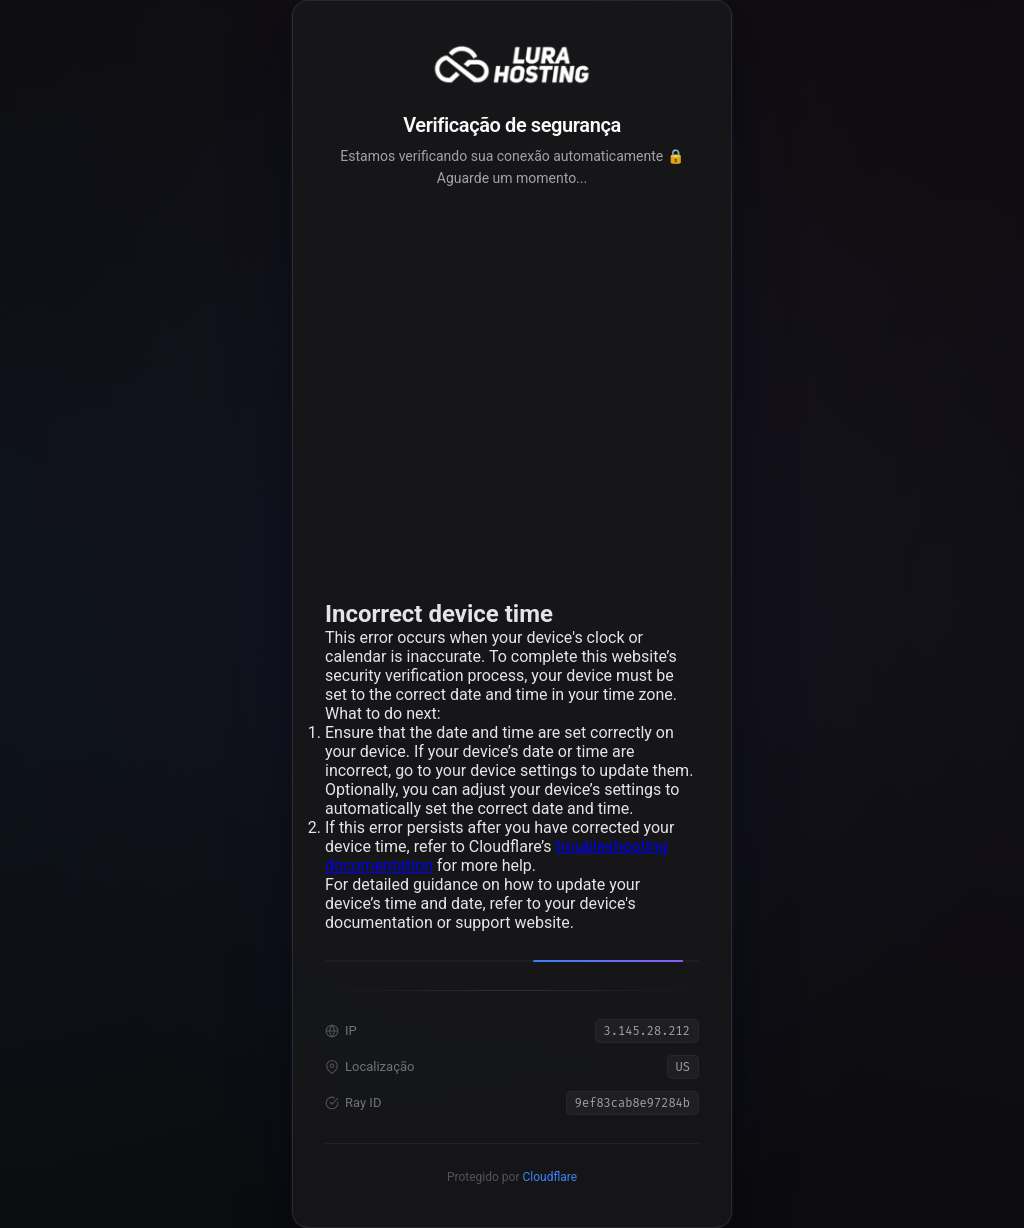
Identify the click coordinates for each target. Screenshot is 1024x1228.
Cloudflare (549, 1177)
